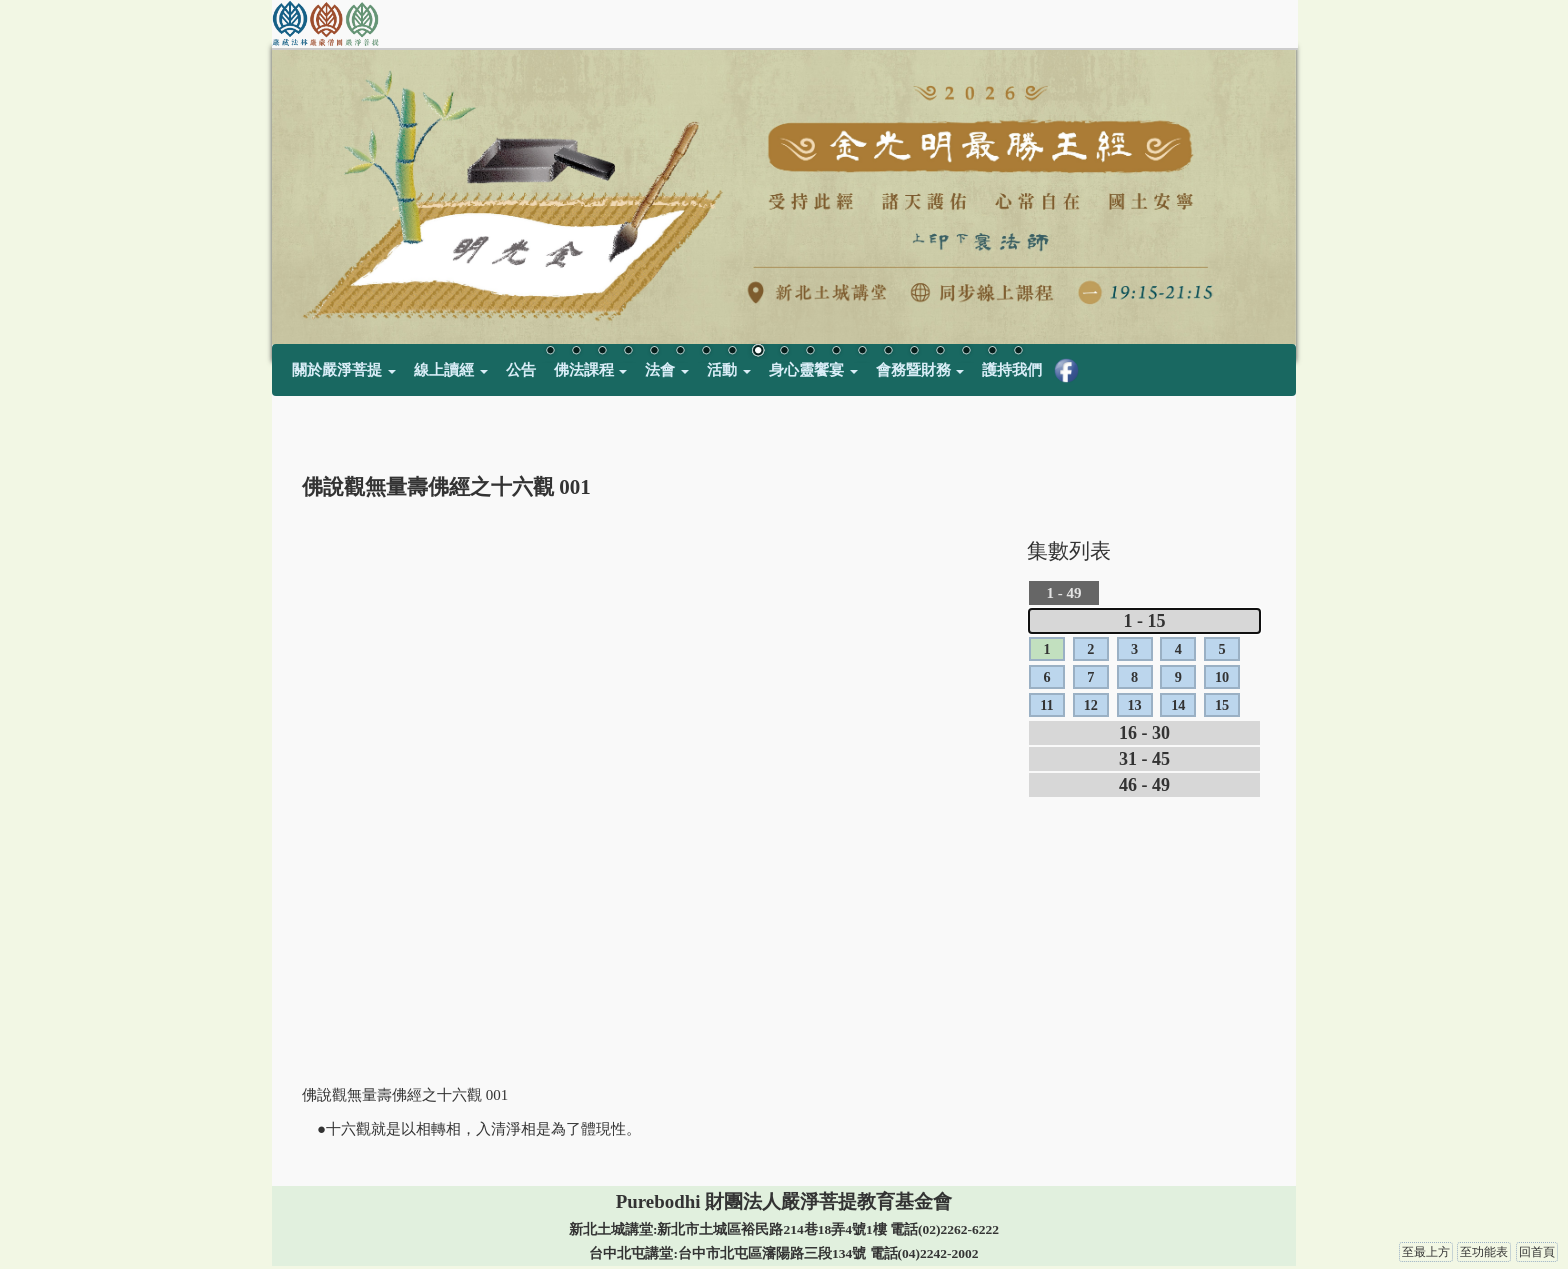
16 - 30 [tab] (1144, 733)
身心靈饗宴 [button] (813, 370)
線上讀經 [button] (451, 370)
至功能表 (1484, 1252)
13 (862, 352)
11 (810, 352)
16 (940, 352)
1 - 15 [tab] (1145, 621)
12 (836, 352)
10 (784, 352)
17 (966, 352)
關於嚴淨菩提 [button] (344, 370)
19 (1018, 352)
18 (992, 352)
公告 (521, 370)
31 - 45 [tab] (1144, 759)
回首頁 (1537, 1252)
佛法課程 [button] (591, 370)
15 (914, 352)
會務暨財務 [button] (920, 370)
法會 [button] (667, 370)
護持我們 (1012, 370)
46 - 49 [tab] (1144, 785)
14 (888, 352)
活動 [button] (729, 370)
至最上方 (1426, 1252)
